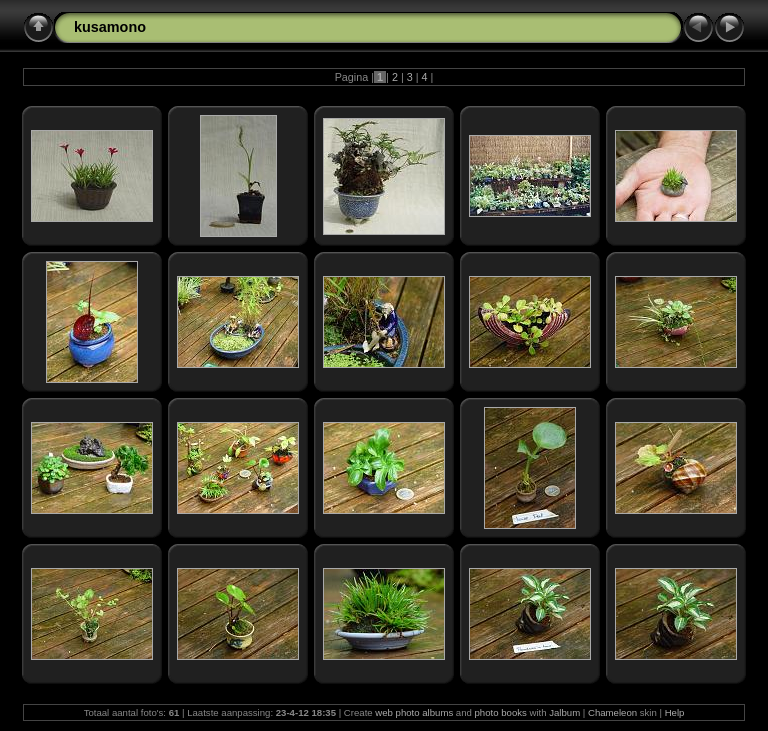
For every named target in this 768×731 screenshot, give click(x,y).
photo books (501, 712)
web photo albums (414, 712)
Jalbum (564, 712)
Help (675, 712)
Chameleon (612, 712)
